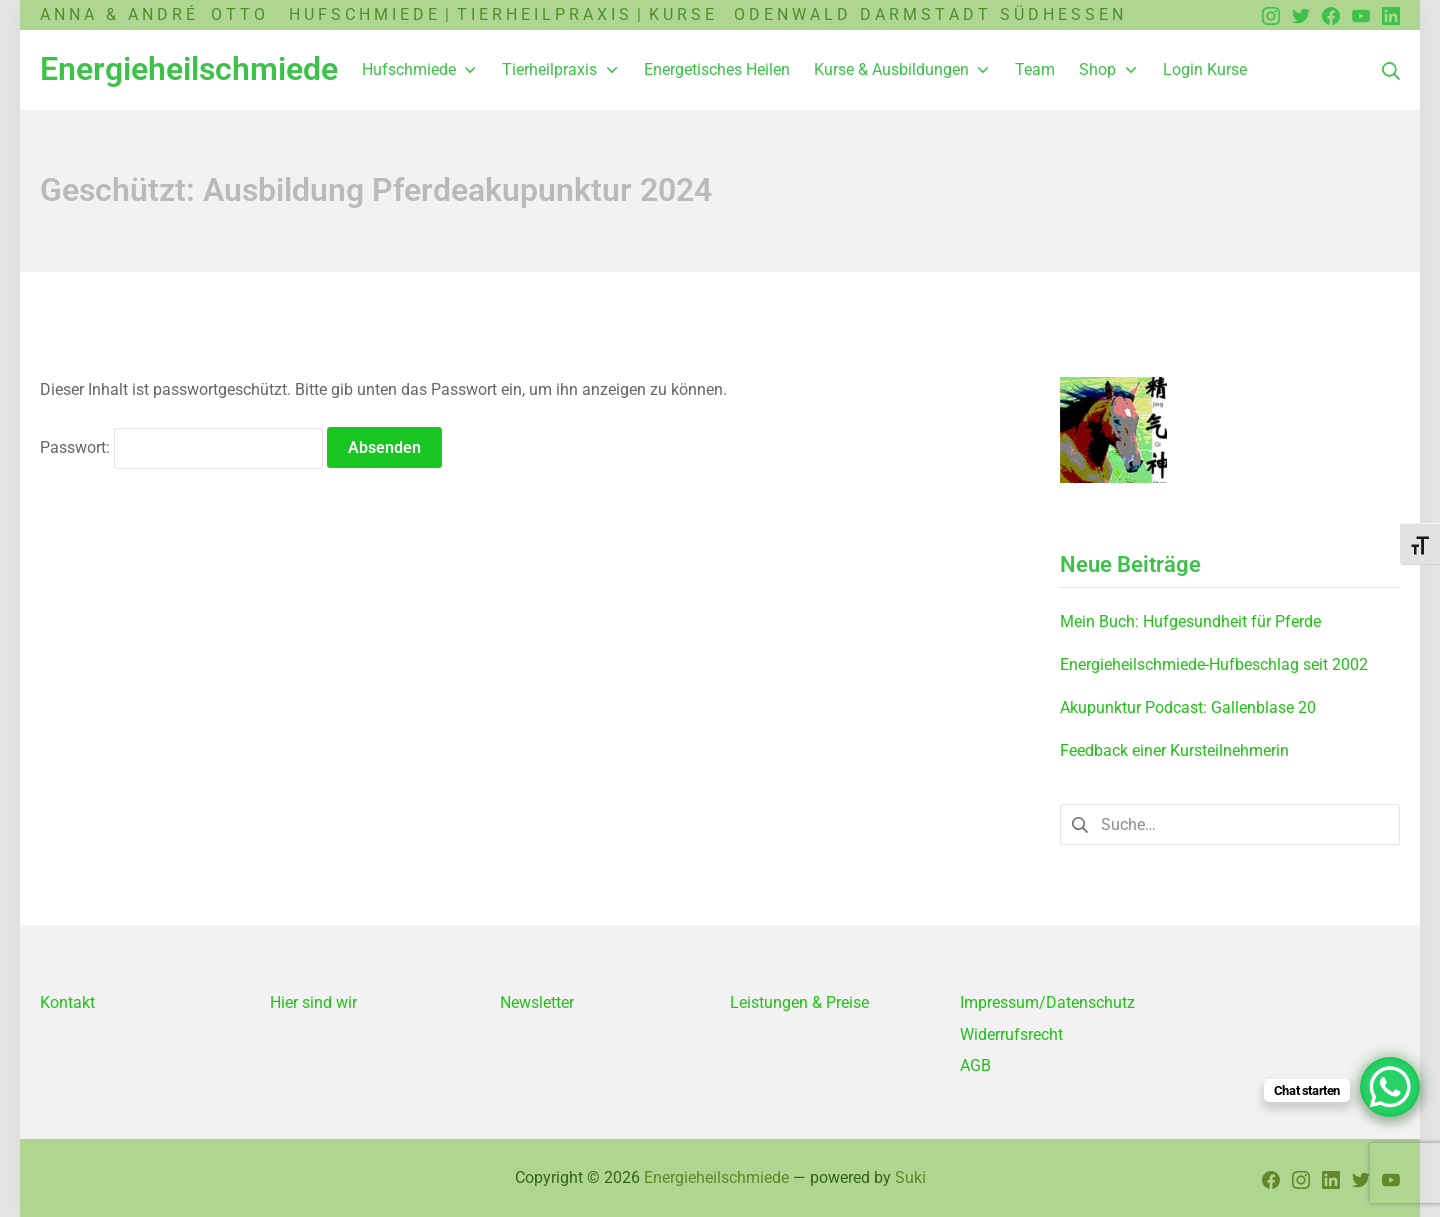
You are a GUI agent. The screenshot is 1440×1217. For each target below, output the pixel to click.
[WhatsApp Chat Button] (1390, 1087)
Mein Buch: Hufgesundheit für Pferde (1190, 621)
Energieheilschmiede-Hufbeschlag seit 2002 (1214, 664)
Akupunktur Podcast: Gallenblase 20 (1188, 707)
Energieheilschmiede (716, 1177)
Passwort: (181, 447)
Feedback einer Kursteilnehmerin (1174, 750)
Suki (910, 1177)
